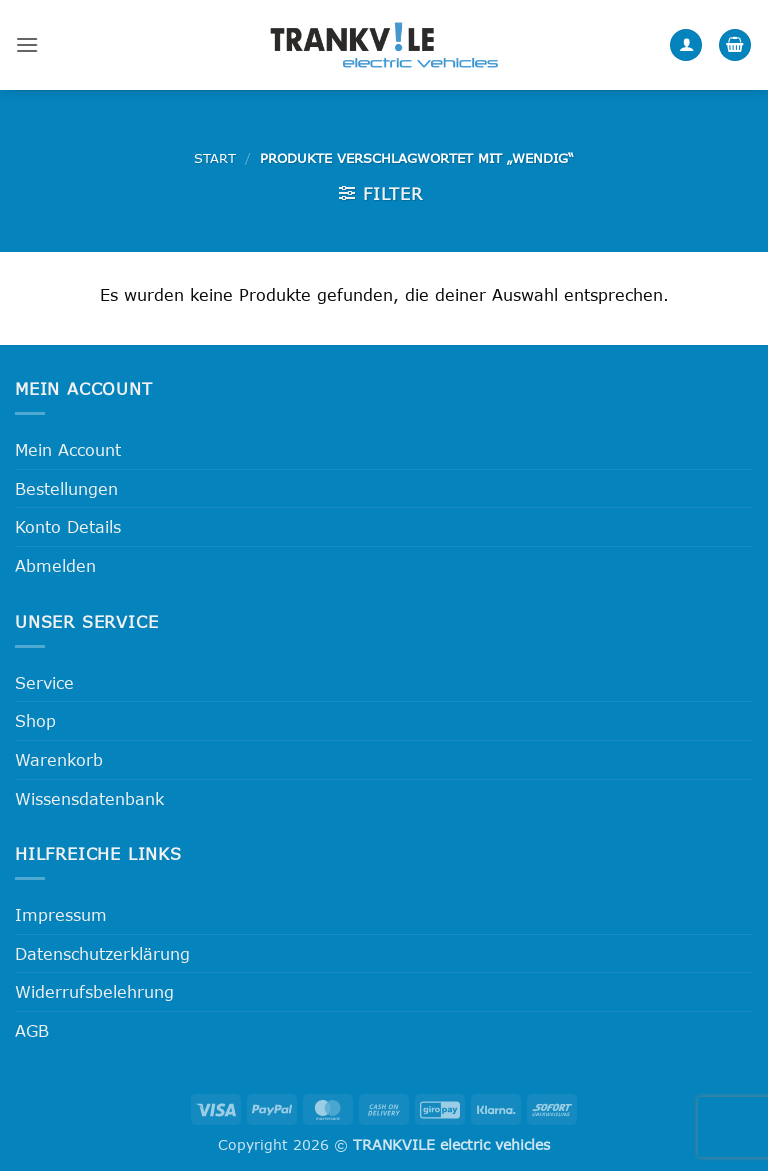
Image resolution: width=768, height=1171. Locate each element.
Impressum (61, 914)
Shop (35, 720)
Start (215, 158)
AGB (32, 1030)
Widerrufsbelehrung (94, 991)
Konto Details (68, 526)
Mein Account (68, 449)
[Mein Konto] (686, 45)
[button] (27, 44)
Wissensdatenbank (89, 798)
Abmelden (55, 565)
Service (44, 682)
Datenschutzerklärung (102, 953)
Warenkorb (59, 759)
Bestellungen (66, 488)
